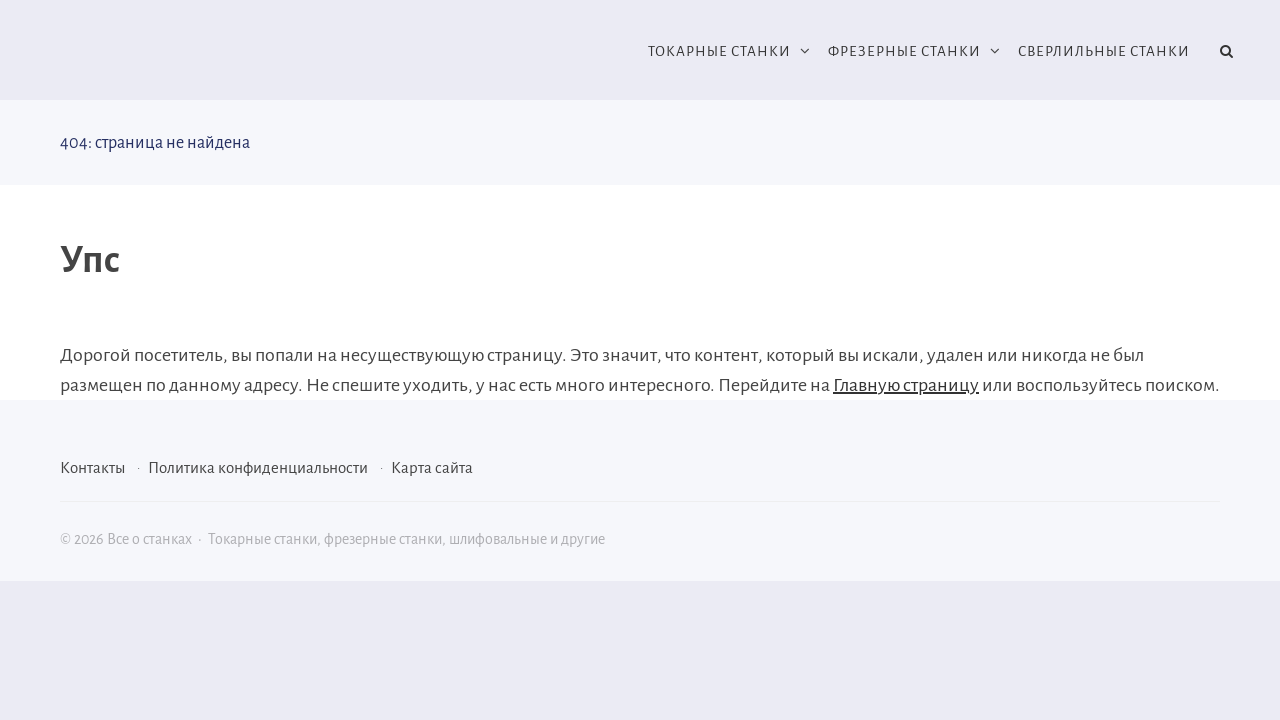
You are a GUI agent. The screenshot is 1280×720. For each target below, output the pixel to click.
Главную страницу (906, 385)
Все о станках (210, 52)
